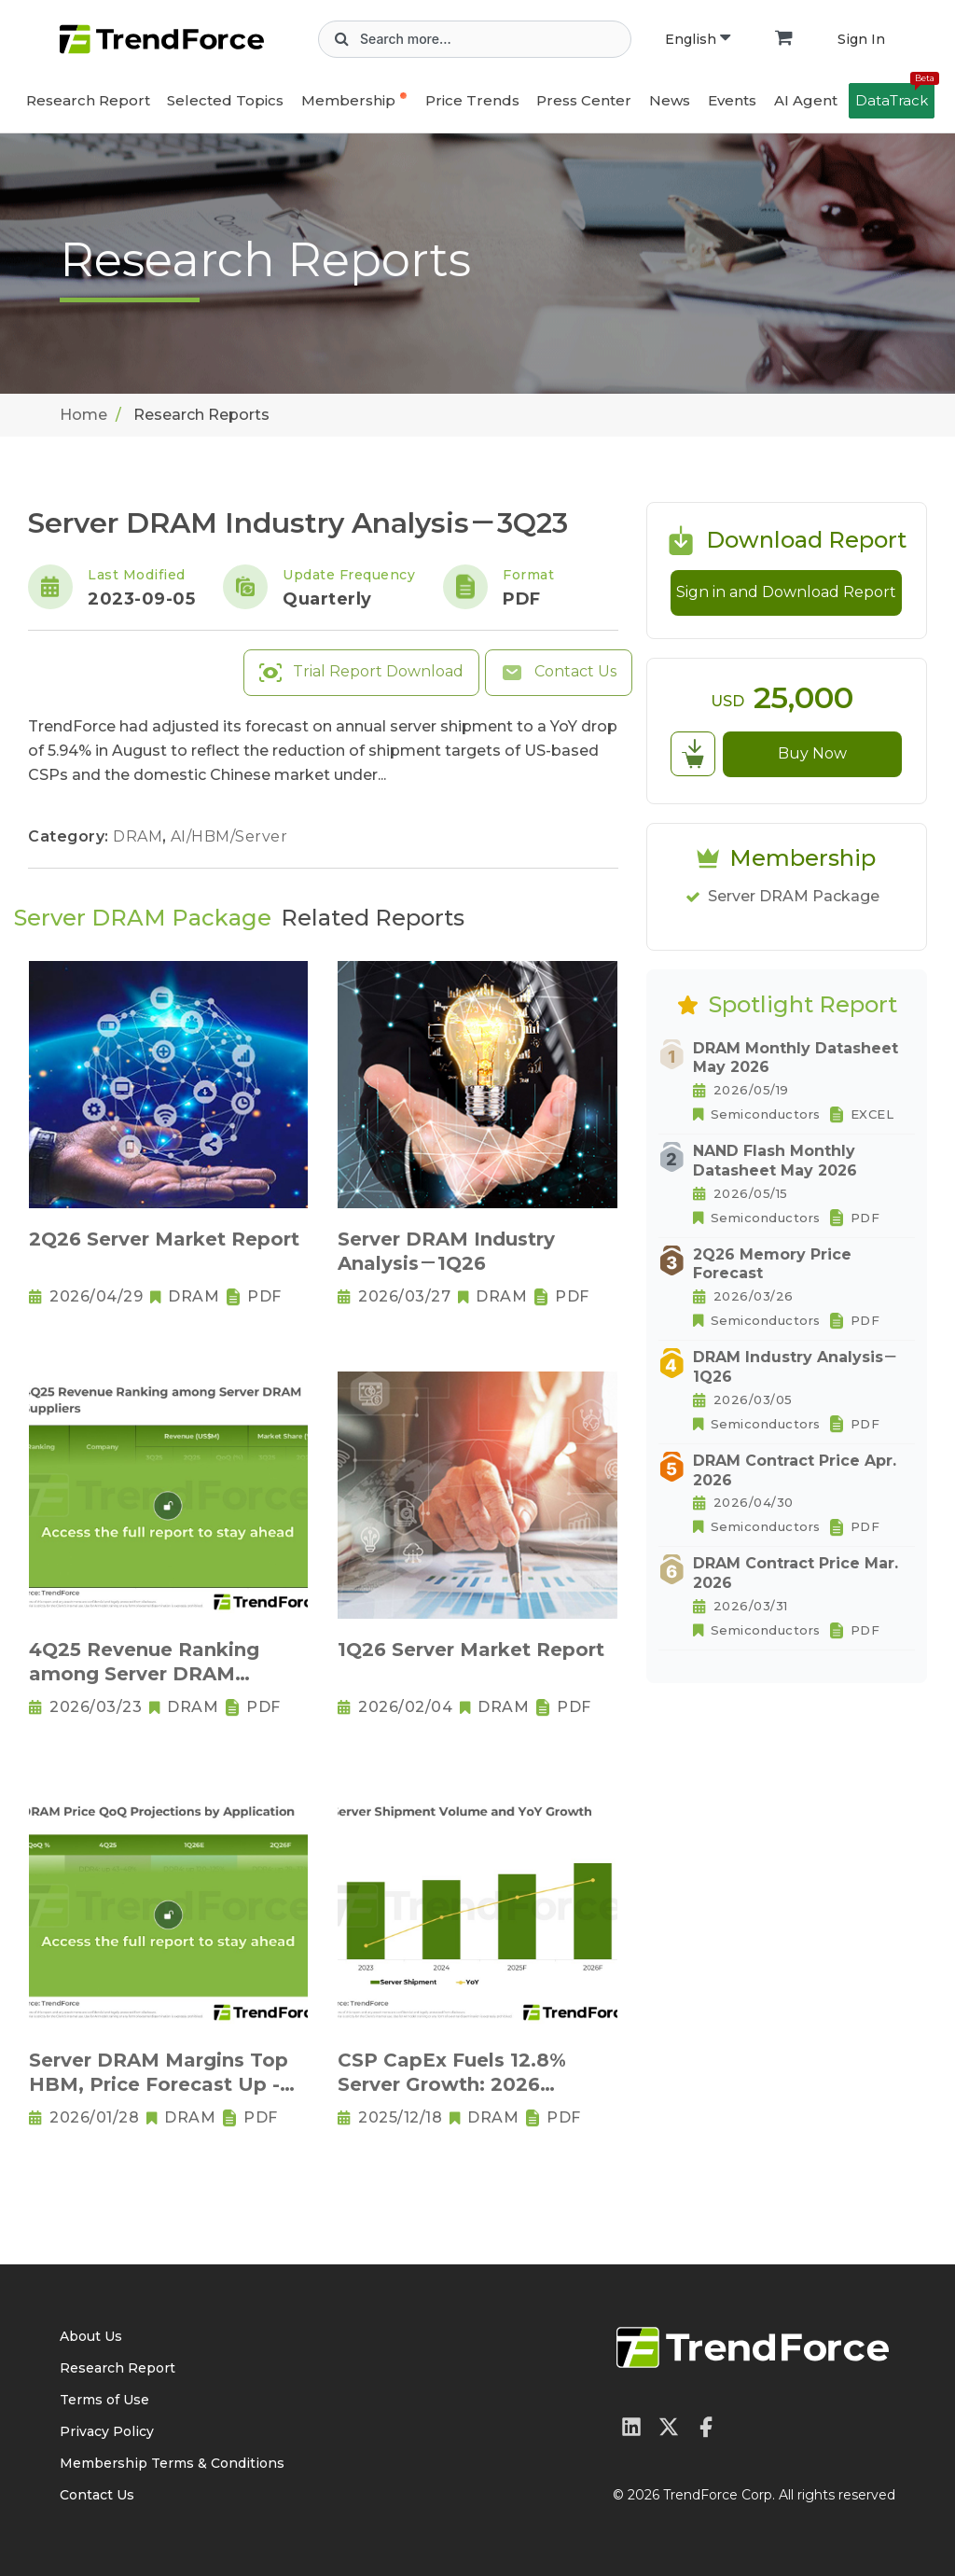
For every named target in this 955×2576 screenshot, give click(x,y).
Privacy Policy (107, 2431)
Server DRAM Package (793, 896)
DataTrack (894, 96)
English (697, 39)
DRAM (140, 836)
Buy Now (812, 753)
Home (83, 415)
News (669, 100)
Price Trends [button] (472, 100)
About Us (91, 2336)
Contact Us (558, 672)
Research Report (88, 100)
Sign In (861, 39)
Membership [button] (348, 100)
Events (732, 100)
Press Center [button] (583, 100)
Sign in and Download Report (786, 592)
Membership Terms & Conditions (172, 2463)
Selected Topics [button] (225, 100)
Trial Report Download (361, 672)
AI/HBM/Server (229, 836)
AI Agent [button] (805, 100)
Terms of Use (104, 2399)
